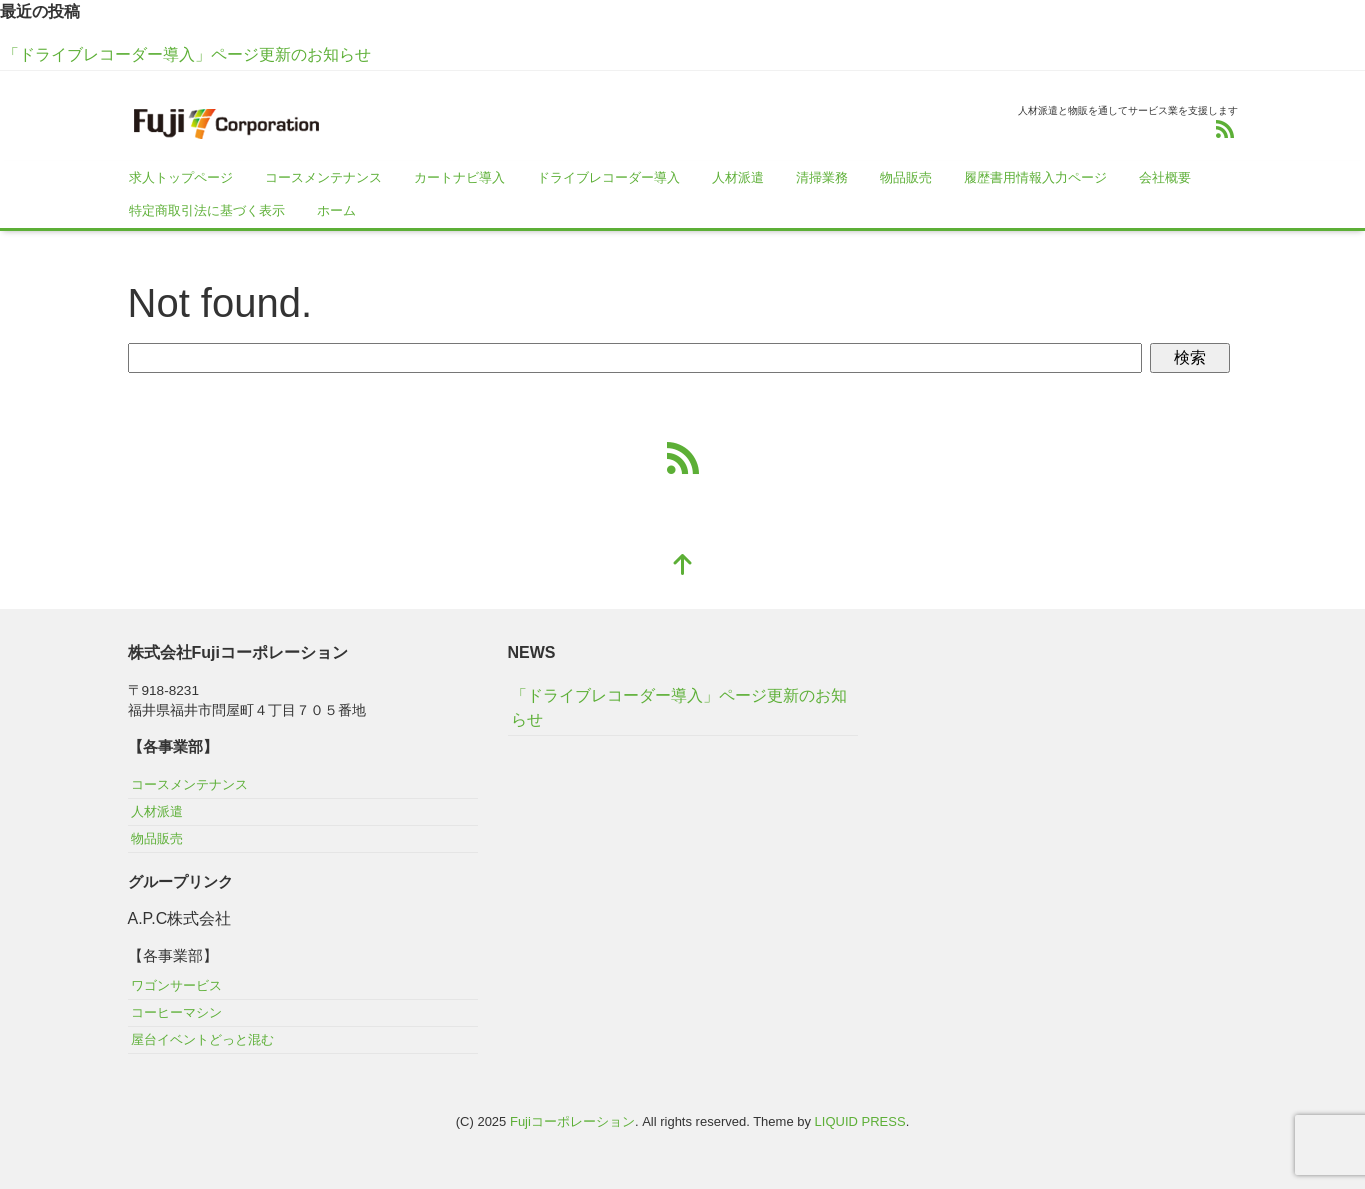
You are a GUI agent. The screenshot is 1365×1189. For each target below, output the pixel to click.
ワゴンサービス (176, 985)
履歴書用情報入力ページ (1035, 177)
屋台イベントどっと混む (202, 1039)
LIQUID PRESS (860, 1121)
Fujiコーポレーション (572, 1121)
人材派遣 (738, 177)
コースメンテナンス (323, 177)
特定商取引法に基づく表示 (207, 210)
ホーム (336, 210)
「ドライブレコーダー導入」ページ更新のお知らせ (187, 54)
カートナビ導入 (459, 177)
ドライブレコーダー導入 (608, 177)
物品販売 (906, 177)
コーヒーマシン (176, 1012)
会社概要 (1165, 177)
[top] (683, 566)
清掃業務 (822, 177)
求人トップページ (181, 177)
